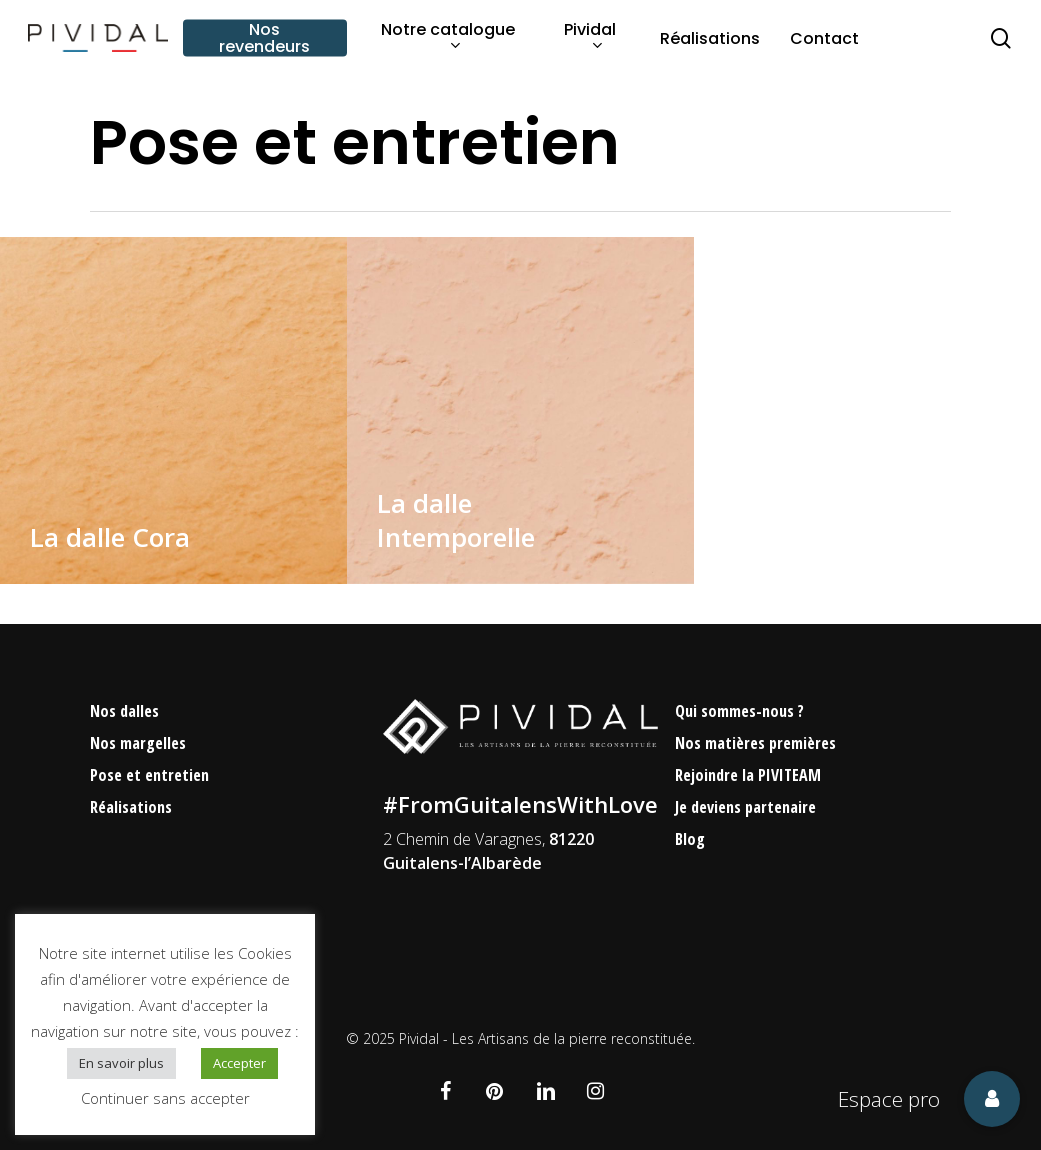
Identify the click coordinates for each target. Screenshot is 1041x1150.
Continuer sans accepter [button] (165, 1098)
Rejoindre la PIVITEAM (748, 775)
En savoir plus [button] (121, 1063)
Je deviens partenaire (745, 807)
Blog (690, 839)
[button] (992, 1099)
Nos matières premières (755, 743)
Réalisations (131, 807)
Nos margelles (138, 743)
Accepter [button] (239, 1063)
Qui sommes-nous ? (739, 711)
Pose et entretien (149, 775)
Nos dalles (124, 711)
